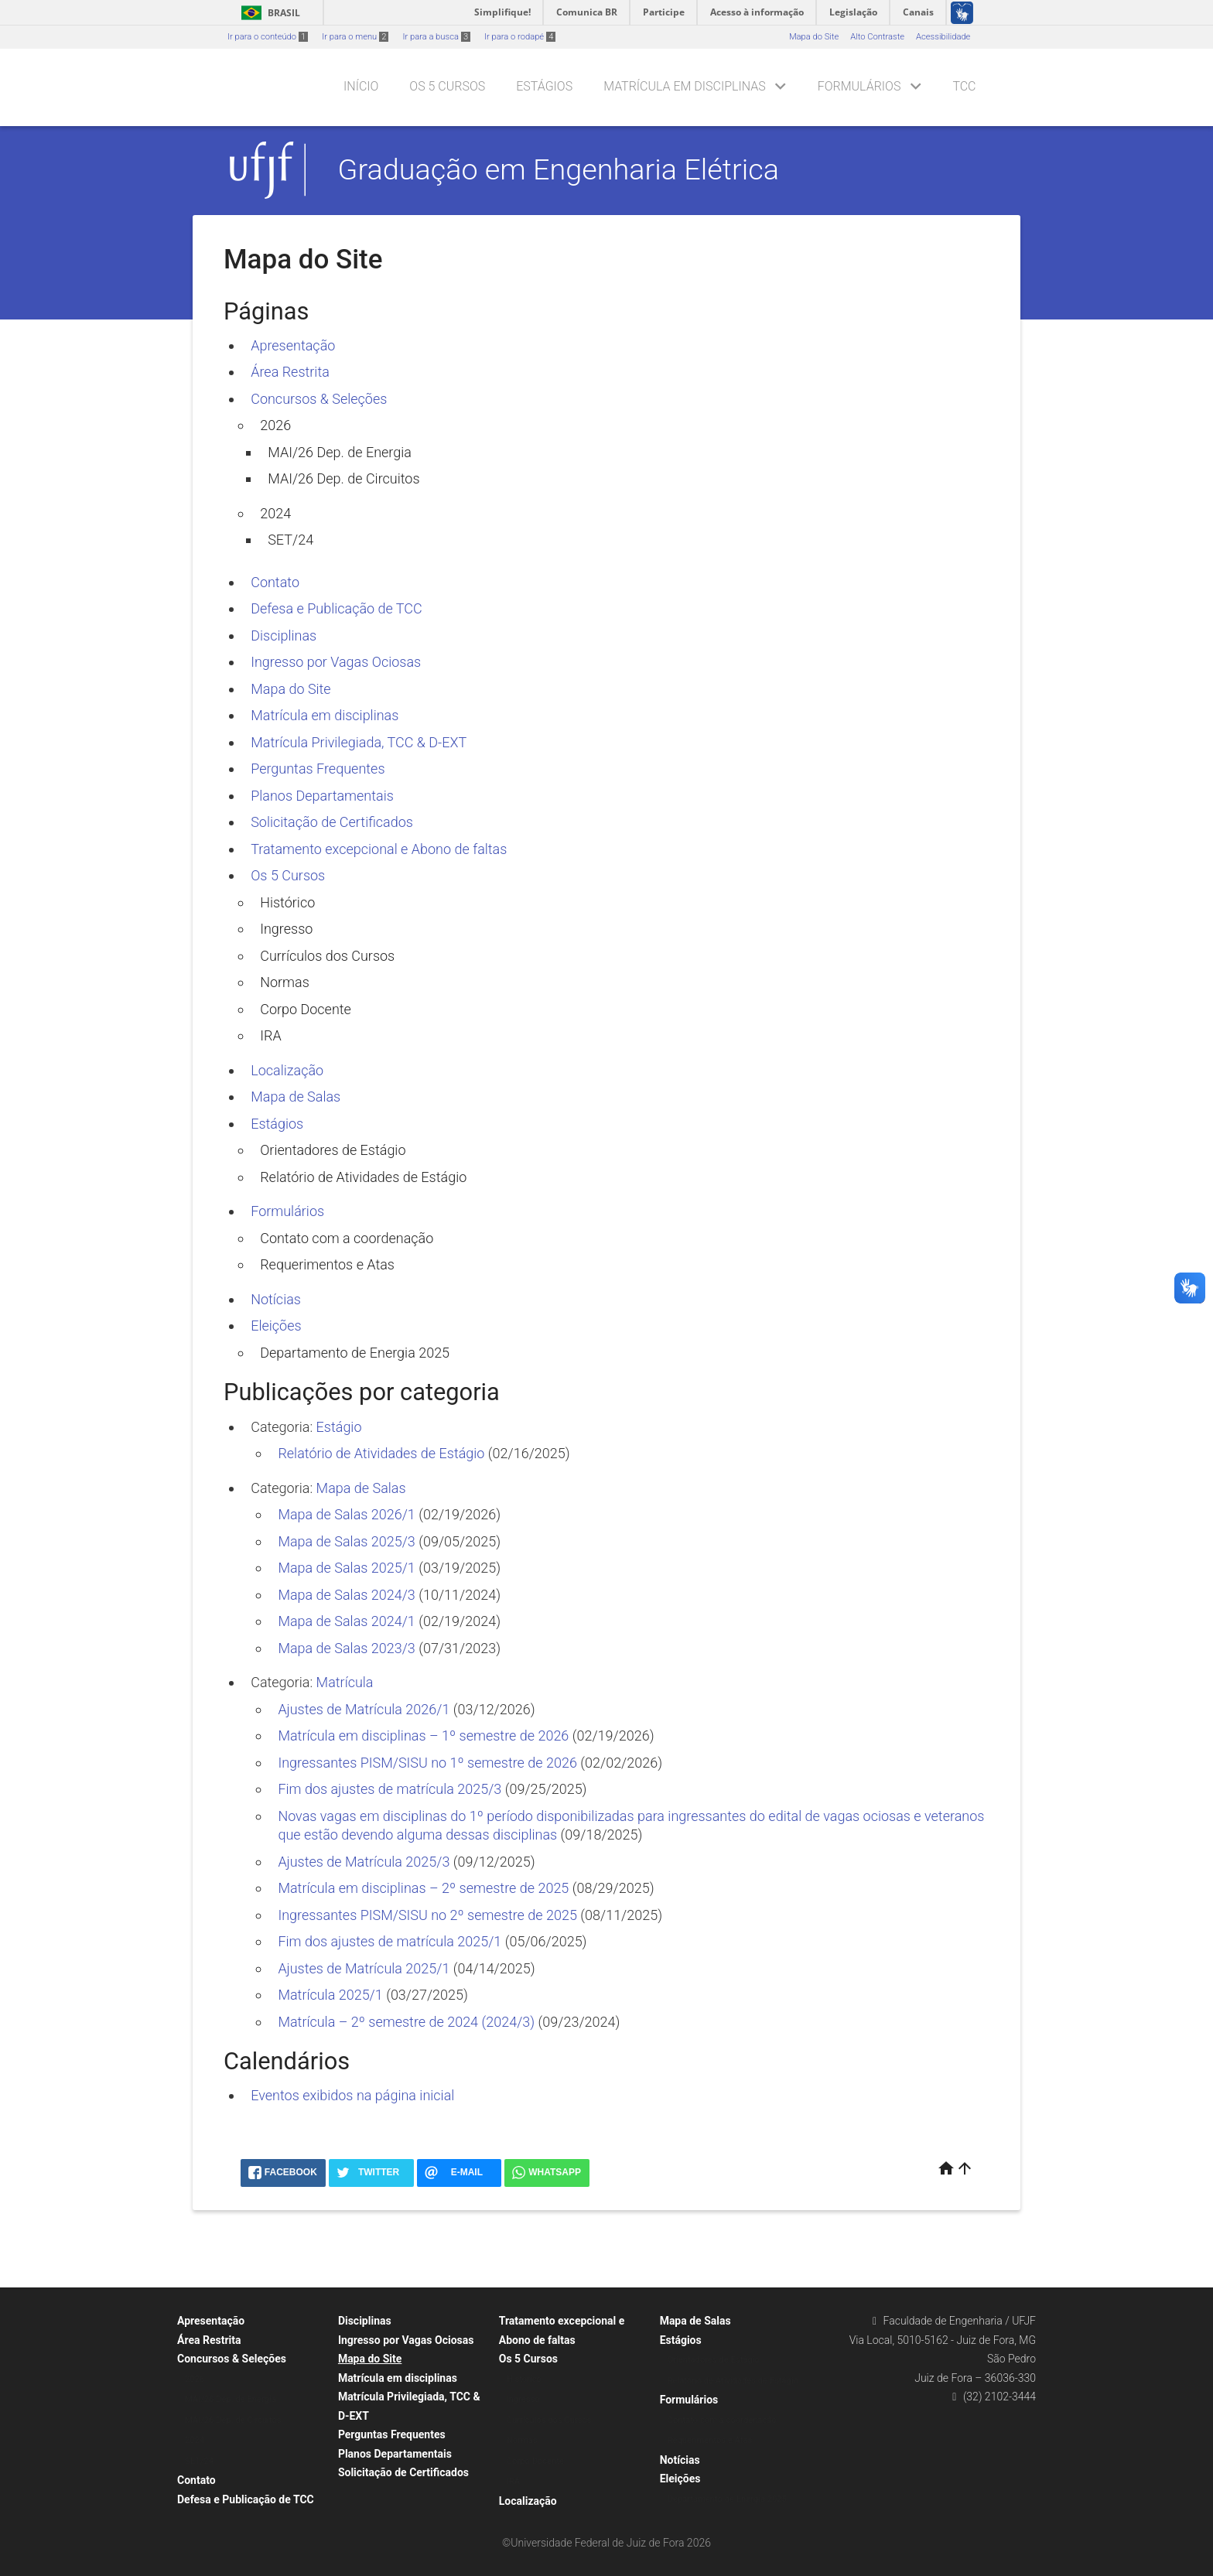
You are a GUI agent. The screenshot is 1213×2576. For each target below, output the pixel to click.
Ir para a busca (436, 37)
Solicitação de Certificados (332, 822)
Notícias (276, 1299)
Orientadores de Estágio (332, 1150)
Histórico (287, 902)
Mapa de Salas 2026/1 (346, 1514)
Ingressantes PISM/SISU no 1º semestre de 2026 (427, 1762)
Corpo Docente (305, 1009)
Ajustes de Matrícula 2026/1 (363, 1709)
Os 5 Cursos (447, 86)
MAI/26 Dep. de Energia (340, 452)
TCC (964, 86)
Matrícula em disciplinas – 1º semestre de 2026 (423, 1735)
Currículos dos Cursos (327, 956)
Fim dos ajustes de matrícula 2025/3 (389, 1789)
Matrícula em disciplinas (684, 86)
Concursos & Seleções (319, 399)
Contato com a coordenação (346, 1238)
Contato (275, 582)
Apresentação (293, 345)
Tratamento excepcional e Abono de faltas (379, 849)
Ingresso (286, 929)
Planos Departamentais (322, 795)
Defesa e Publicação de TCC (336, 608)
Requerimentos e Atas (327, 1264)
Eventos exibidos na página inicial (352, 2095)
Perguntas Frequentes (317, 768)
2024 (275, 513)
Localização (287, 1070)
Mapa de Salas (295, 1096)
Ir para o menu (355, 37)
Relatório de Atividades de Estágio (363, 1177)
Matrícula (345, 1682)
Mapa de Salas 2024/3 (346, 1595)
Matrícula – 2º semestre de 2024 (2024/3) (406, 2022)
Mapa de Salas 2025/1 (346, 1568)
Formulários (859, 86)
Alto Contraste (877, 37)
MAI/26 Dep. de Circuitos (343, 478)
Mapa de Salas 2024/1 (346, 1621)
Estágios (544, 86)
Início (360, 86)
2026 (275, 425)
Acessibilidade (943, 37)
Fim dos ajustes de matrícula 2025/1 (389, 1941)
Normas (284, 982)
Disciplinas (283, 635)
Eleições (276, 1325)
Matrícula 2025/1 (330, 1995)
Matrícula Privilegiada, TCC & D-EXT (358, 742)
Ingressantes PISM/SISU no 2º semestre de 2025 (427, 1915)
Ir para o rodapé (519, 37)
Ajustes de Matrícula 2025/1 (363, 1968)
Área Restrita (290, 372)
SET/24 (290, 539)
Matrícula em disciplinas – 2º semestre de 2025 (423, 1888)
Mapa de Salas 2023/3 (346, 1648)
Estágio (339, 1427)
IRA (270, 1035)
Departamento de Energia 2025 (354, 1352)
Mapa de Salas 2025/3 (346, 1541)
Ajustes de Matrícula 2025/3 (363, 1861)
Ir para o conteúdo (267, 37)
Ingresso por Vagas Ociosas (336, 662)
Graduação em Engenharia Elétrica (558, 169)
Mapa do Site (814, 37)
